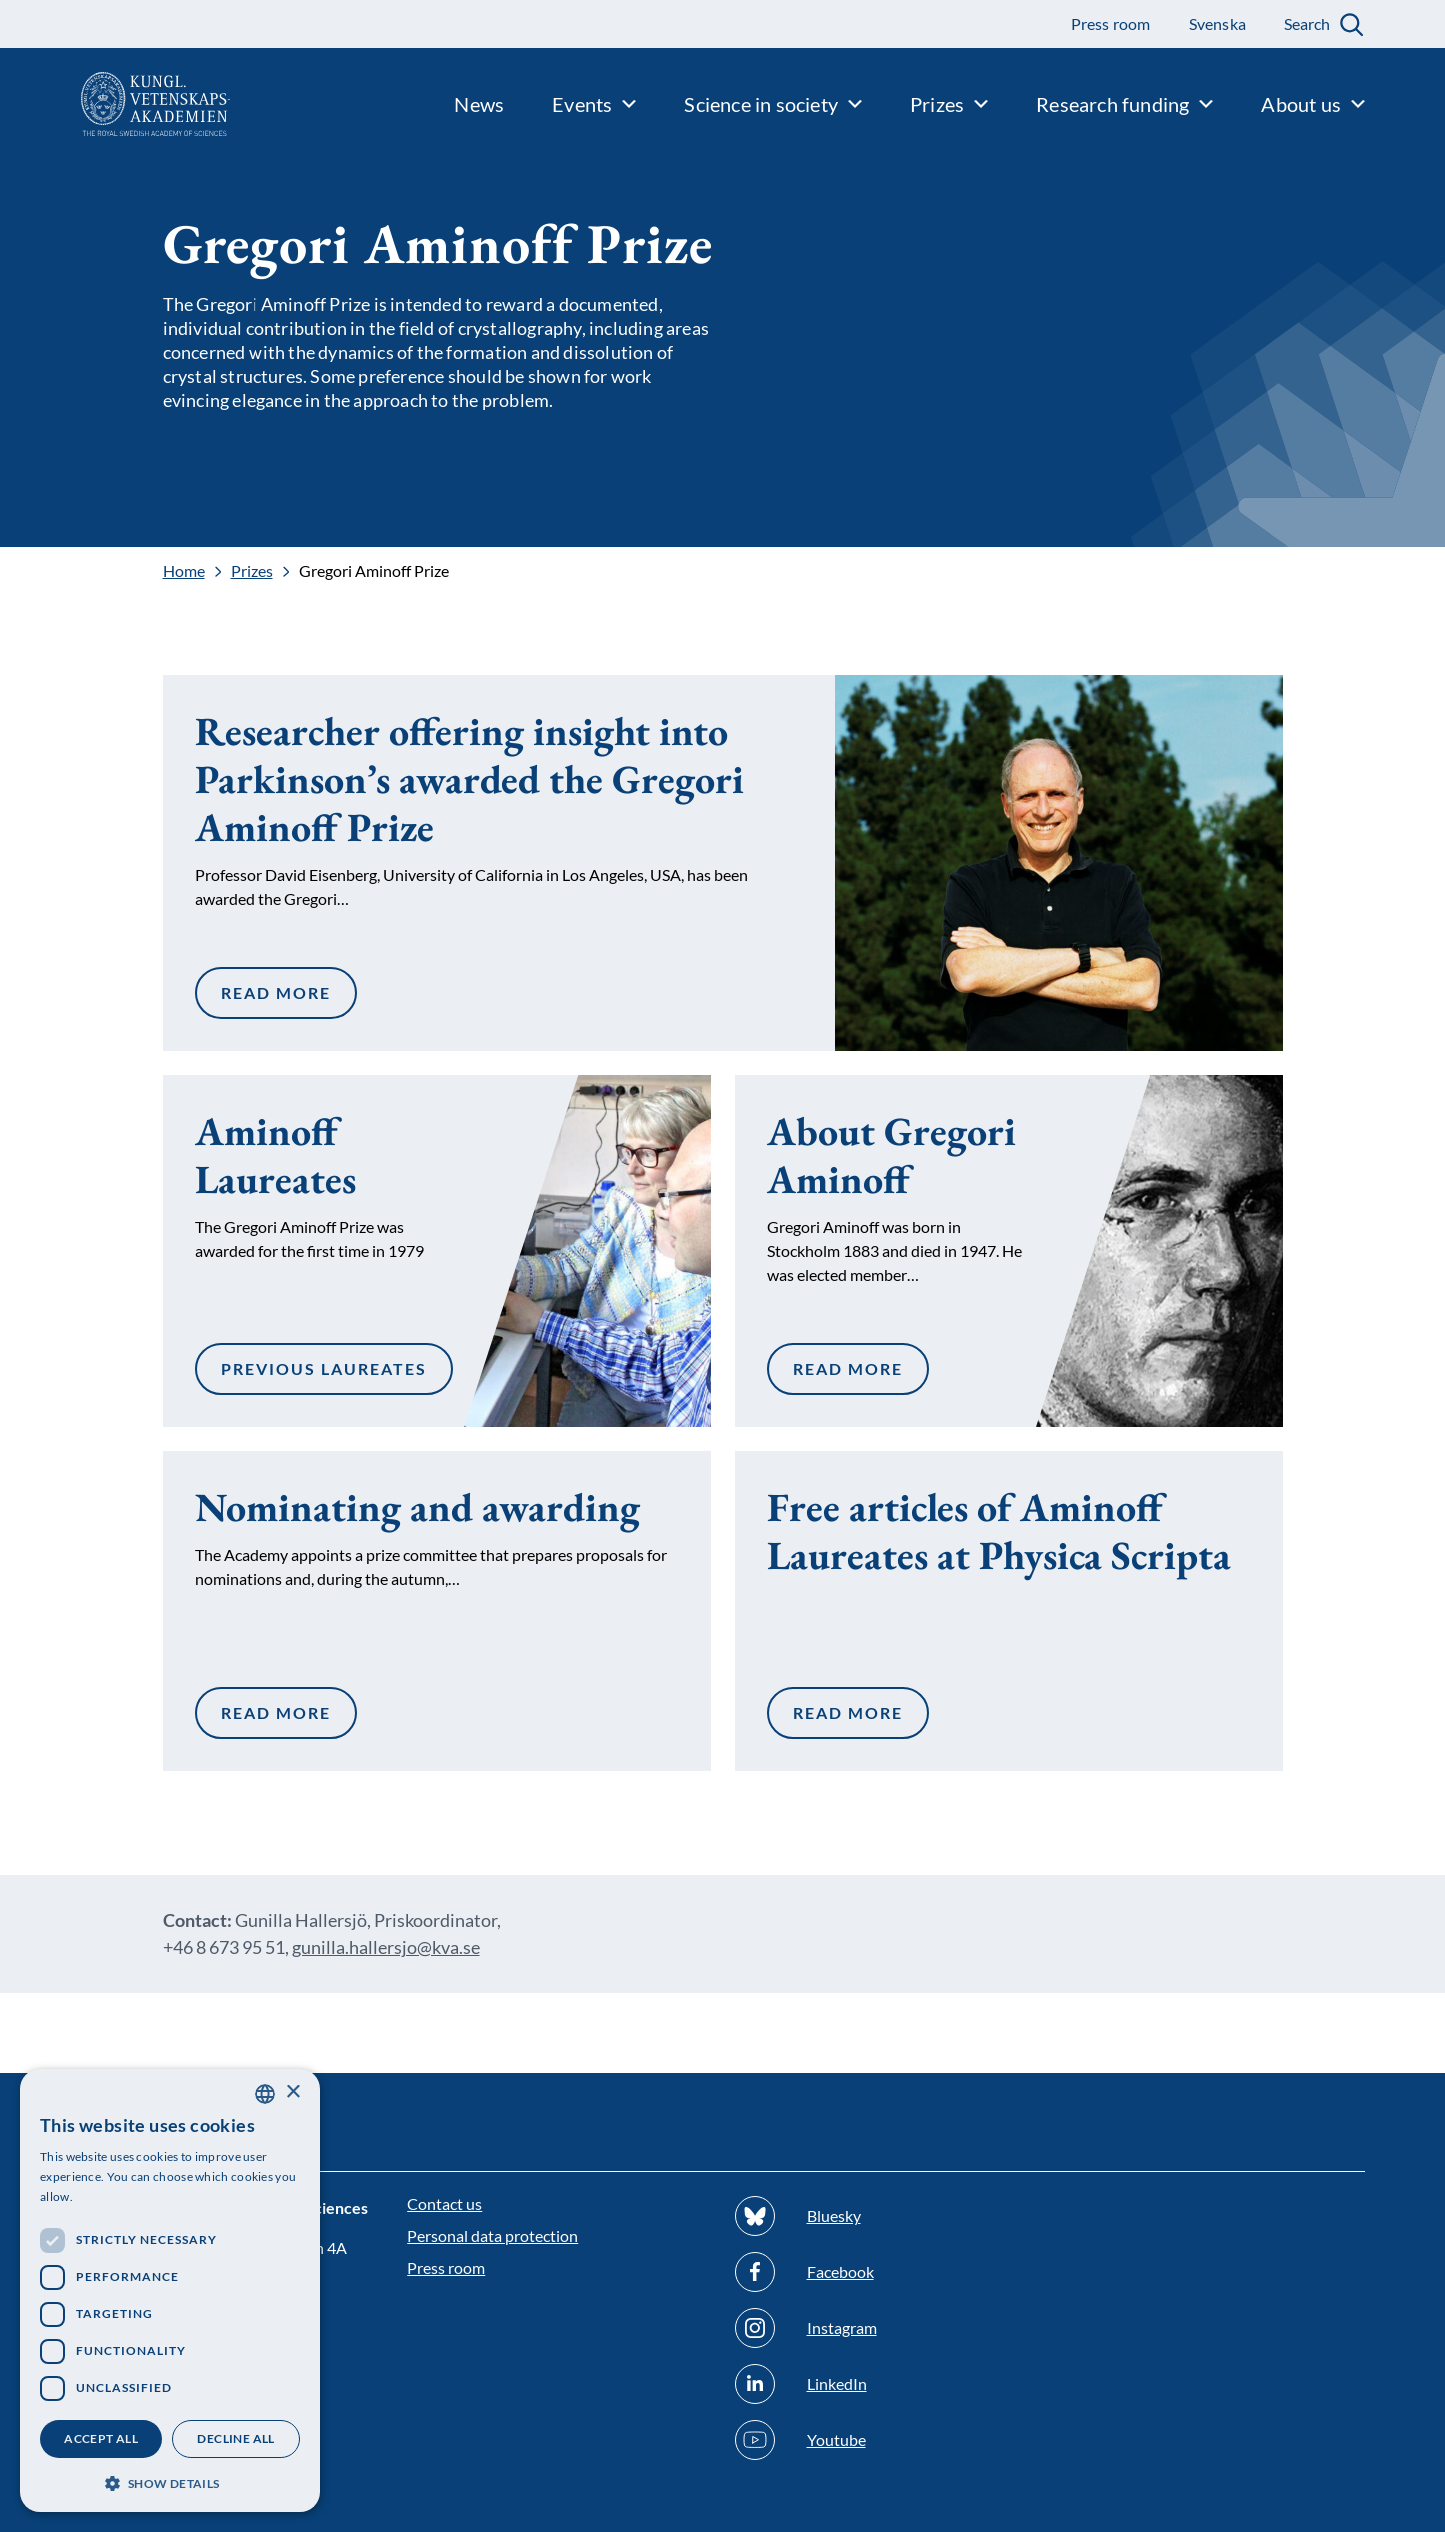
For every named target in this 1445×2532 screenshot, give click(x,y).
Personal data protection (492, 2235)
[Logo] (115, 104)
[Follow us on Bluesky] (886, 2216)
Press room (446, 2267)
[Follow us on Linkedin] (886, 2384)
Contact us (444, 2203)
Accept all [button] (101, 2438)
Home (184, 571)
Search (1307, 23)
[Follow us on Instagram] (886, 2328)
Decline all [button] (235, 2438)
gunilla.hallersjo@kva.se (386, 1947)
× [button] (292, 2092)
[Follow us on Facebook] (886, 2272)
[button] (170, 2481)
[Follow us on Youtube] (886, 2440)
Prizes (252, 571)
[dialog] (170, 2290)
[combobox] (265, 2094)
